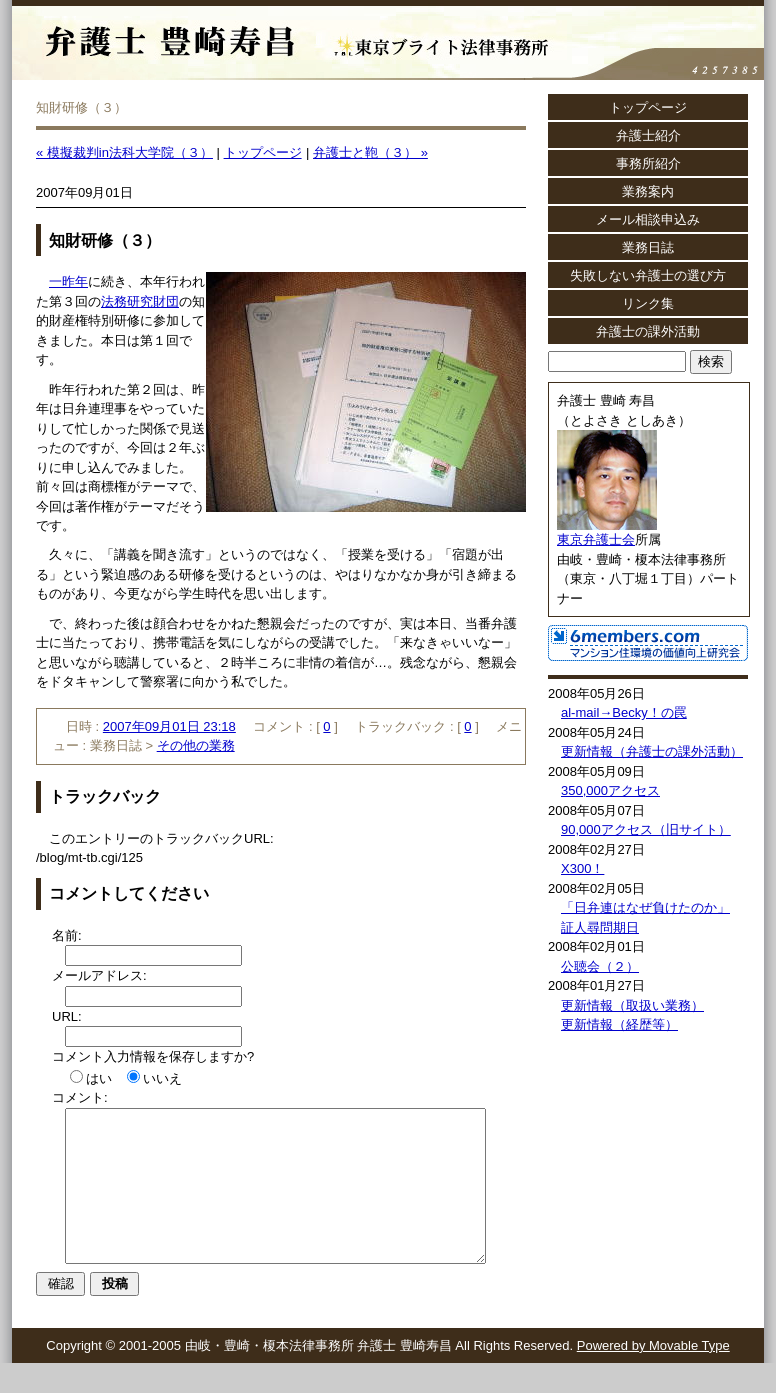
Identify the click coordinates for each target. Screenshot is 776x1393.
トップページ (263, 152)
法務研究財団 (140, 301)
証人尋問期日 (600, 927)
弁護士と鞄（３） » (370, 152)
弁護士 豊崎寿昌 (289, 30)
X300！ (582, 868)
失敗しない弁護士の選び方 (648, 275)
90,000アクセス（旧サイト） (646, 829)
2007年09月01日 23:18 (169, 726)
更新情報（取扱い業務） (632, 1005)
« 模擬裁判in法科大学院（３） (124, 152)
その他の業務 (196, 745)
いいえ (162, 1078)
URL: (67, 1016)
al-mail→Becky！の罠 (624, 712)
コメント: (80, 1097)
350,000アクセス (610, 790)
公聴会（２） (600, 966)
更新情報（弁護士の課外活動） (652, 751)
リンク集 (648, 303)
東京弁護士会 (596, 539)
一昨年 (68, 281)
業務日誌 (648, 247)
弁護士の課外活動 (648, 331)
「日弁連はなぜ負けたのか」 (645, 907)
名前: (67, 935)
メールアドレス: (99, 975)
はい (99, 1078)
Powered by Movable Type (653, 1375)
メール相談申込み (648, 219)
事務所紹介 (648, 163)
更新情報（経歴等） (619, 1024)
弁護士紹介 (648, 135)
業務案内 (648, 191)
